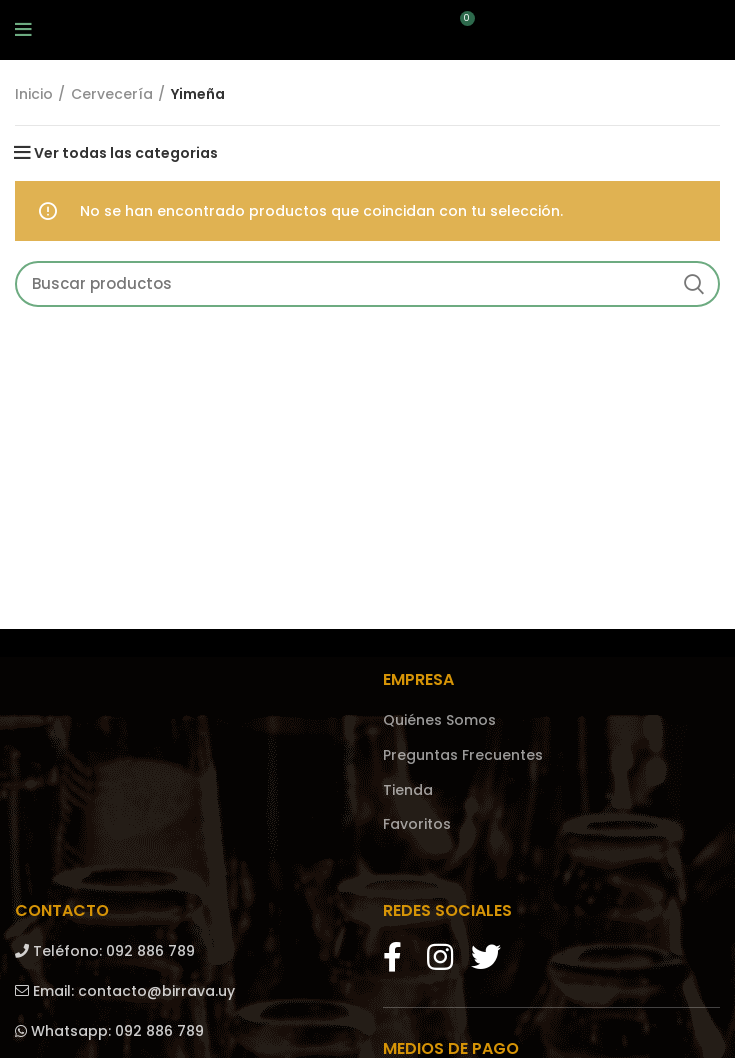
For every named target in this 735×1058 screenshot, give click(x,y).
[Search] (367, 284)
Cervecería (112, 94)
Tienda (408, 790)
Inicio (34, 94)
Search (693, 284)
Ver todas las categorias (126, 153)
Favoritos (417, 824)
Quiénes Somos (439, 720)
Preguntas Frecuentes (463, 755)
